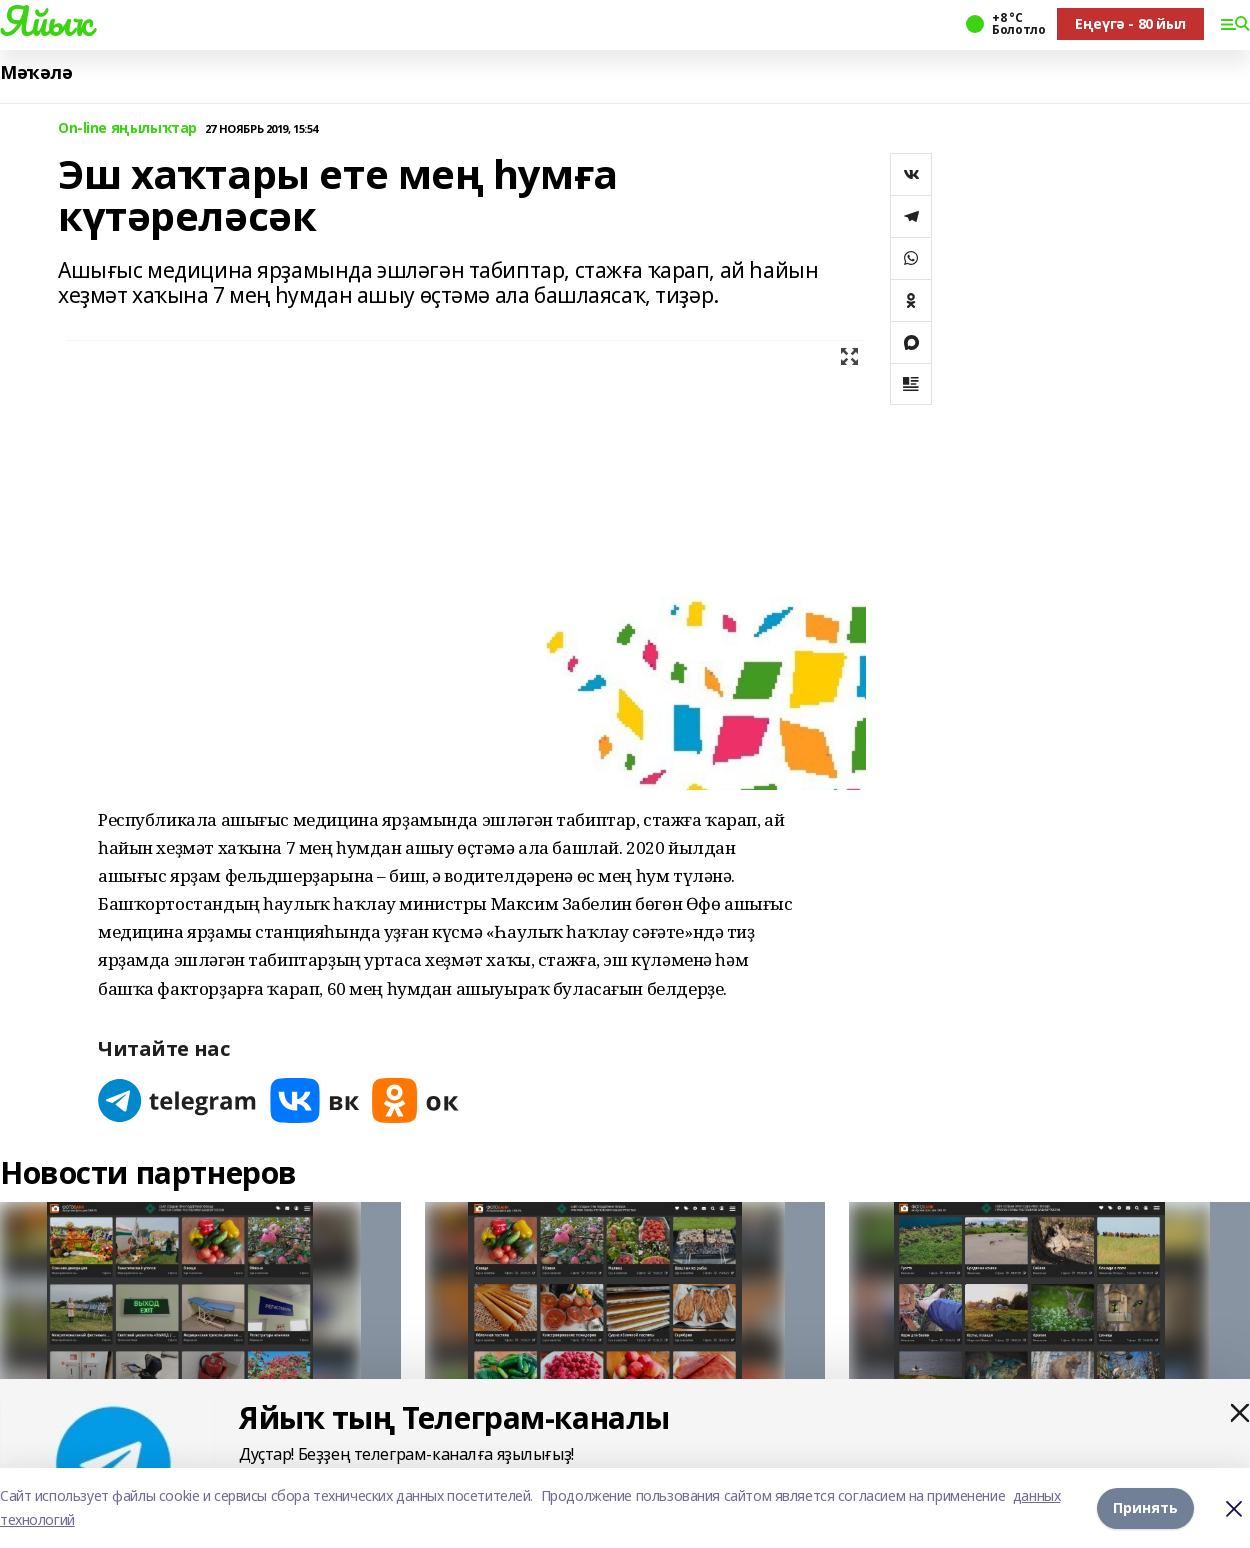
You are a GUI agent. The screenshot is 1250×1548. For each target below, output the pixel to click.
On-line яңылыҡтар (127, 128)
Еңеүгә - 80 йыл (1130, 23)
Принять (1145, 1507)
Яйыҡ (45, 21)
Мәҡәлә (36, 72)
